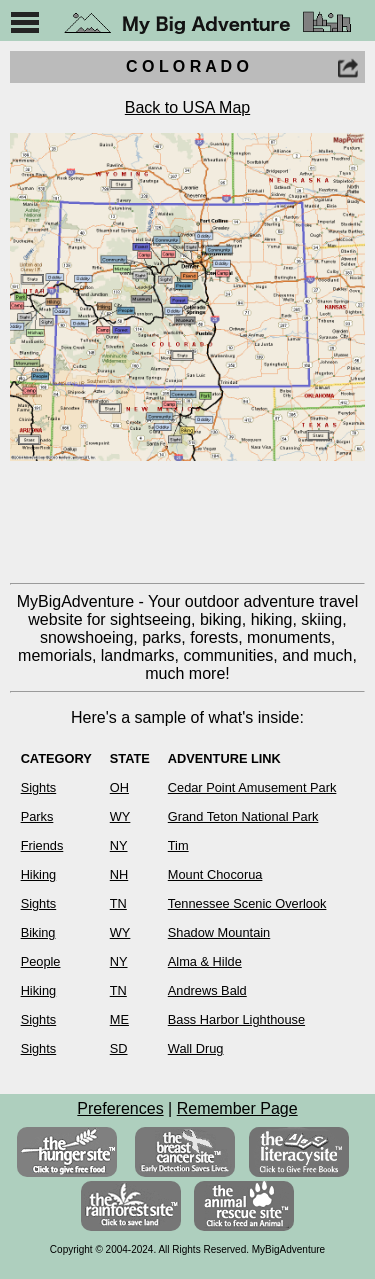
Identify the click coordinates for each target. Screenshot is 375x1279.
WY (120, 816)
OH (119, 787)
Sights (39, 787)
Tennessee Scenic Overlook (247, 903)
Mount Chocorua (215, 874)
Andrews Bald (207, 990)
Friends (42, 845)
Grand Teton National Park (243, 816)
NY (119, 845)
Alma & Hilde (205, 961)
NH (119, 874)
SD (119, 1048)
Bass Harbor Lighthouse (236, 1019)
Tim (178, 845)
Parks (37, 816)
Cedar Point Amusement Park (252, 787)
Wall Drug (196, 1048)
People (41, 961)
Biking (38, 932)
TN (118, 903)
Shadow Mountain (219, 932)
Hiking (39, 874)
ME (119, 1019)
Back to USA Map (187, 107)
